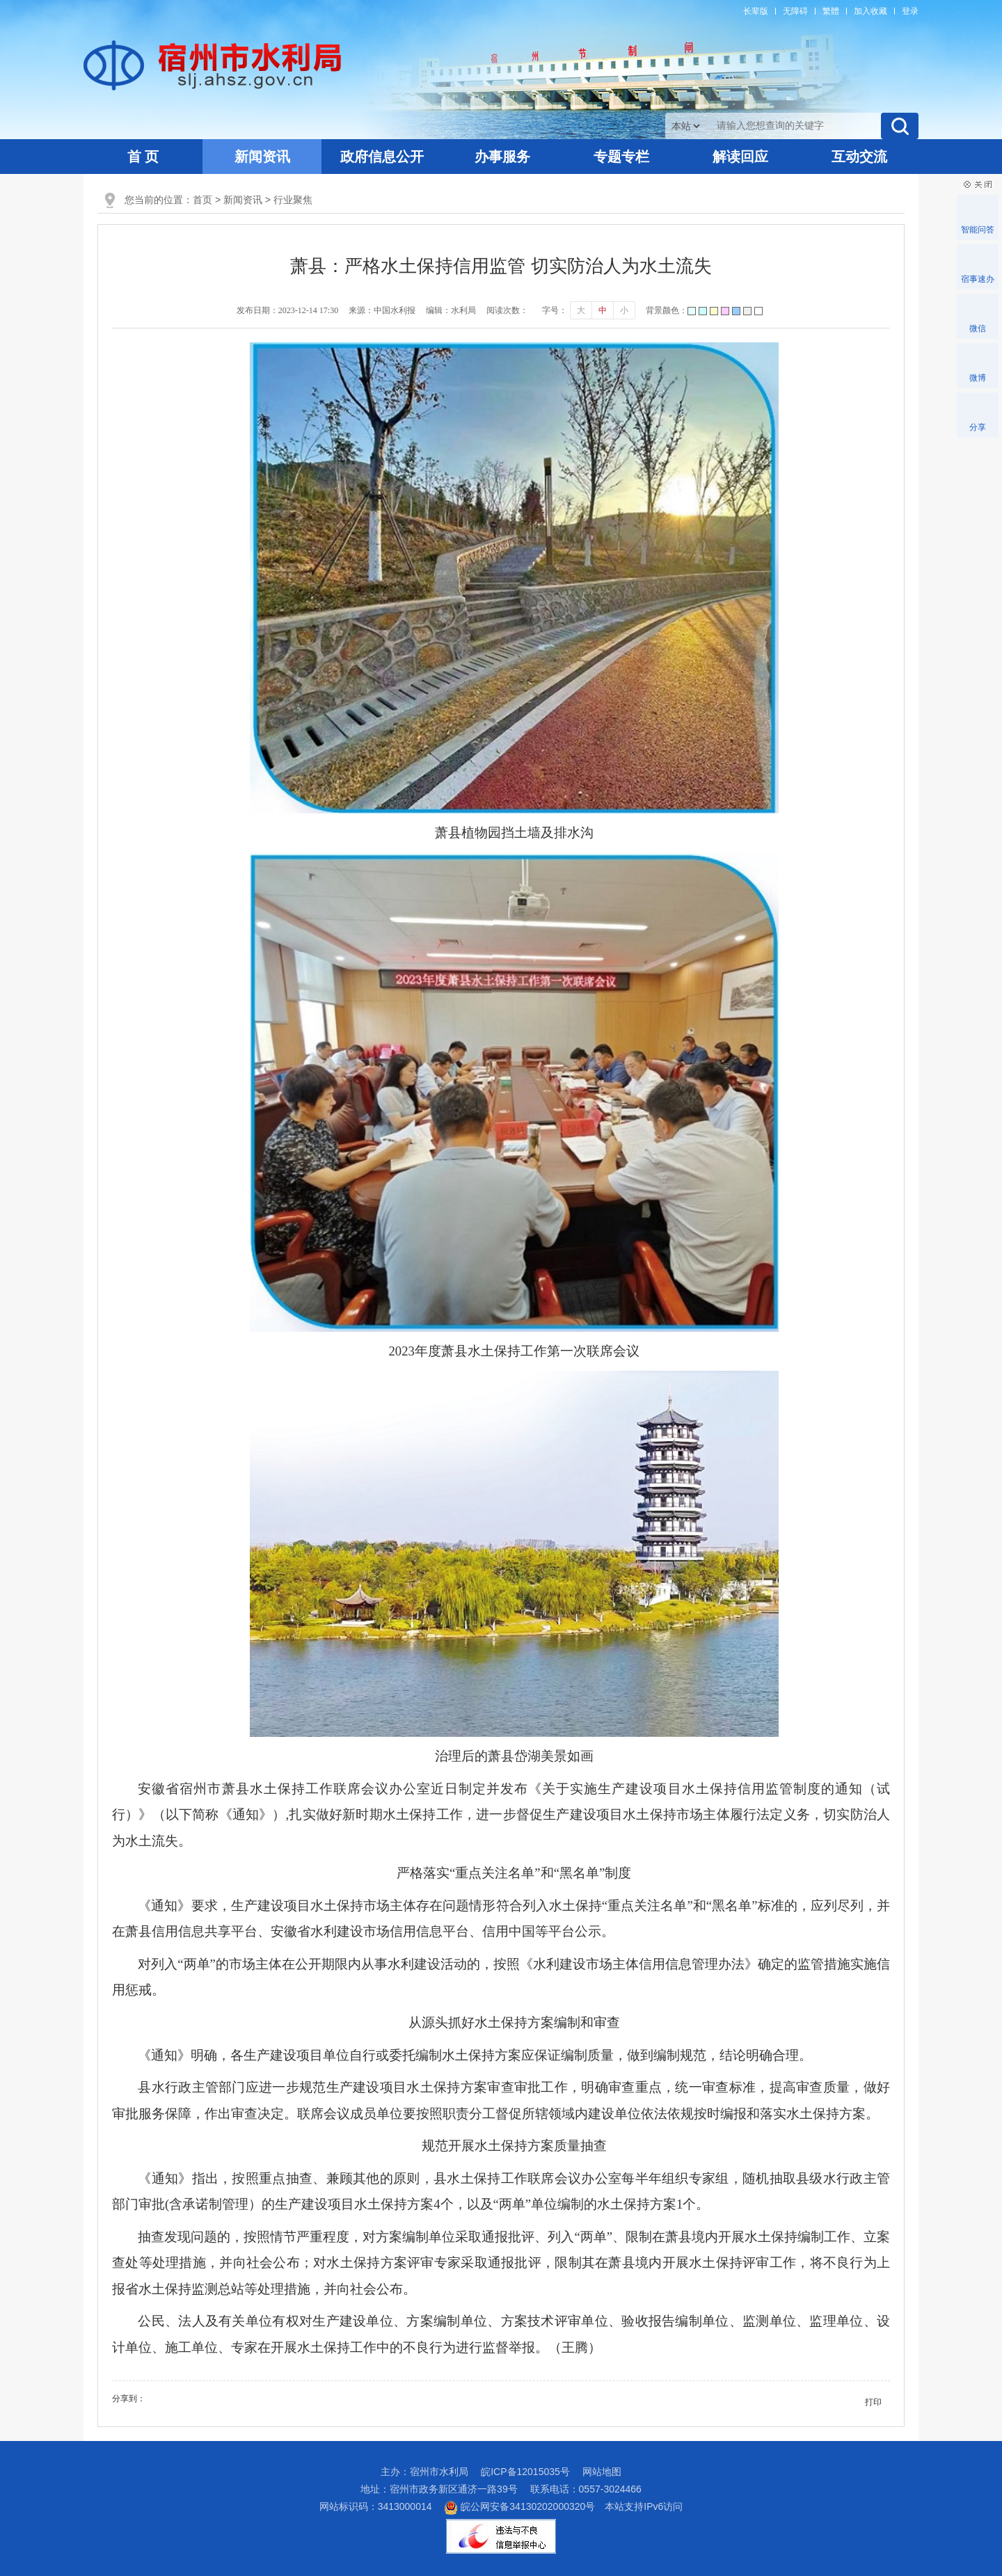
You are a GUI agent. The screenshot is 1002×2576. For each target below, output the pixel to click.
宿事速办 (977, 279)
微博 (977, 378)
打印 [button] (873, 2402)
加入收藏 (870, 11)
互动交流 (859, 156)
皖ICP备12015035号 (525, 2471)
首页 (202, 199)
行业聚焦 (292, 199)
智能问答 (977, 229)
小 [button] (624, 310)
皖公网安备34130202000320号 (519, 2506)
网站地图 (601, 2471)
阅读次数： (507, 310)
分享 (977, 427)
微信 (977, 328)
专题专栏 (621, 156)
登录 (910, 11)
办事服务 (502, 156)
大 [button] (581, 310)
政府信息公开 (382, 156)
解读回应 (740, 156)
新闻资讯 (262, 156)
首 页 (143, 156)
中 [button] (602, 310)
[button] (755, 11)
